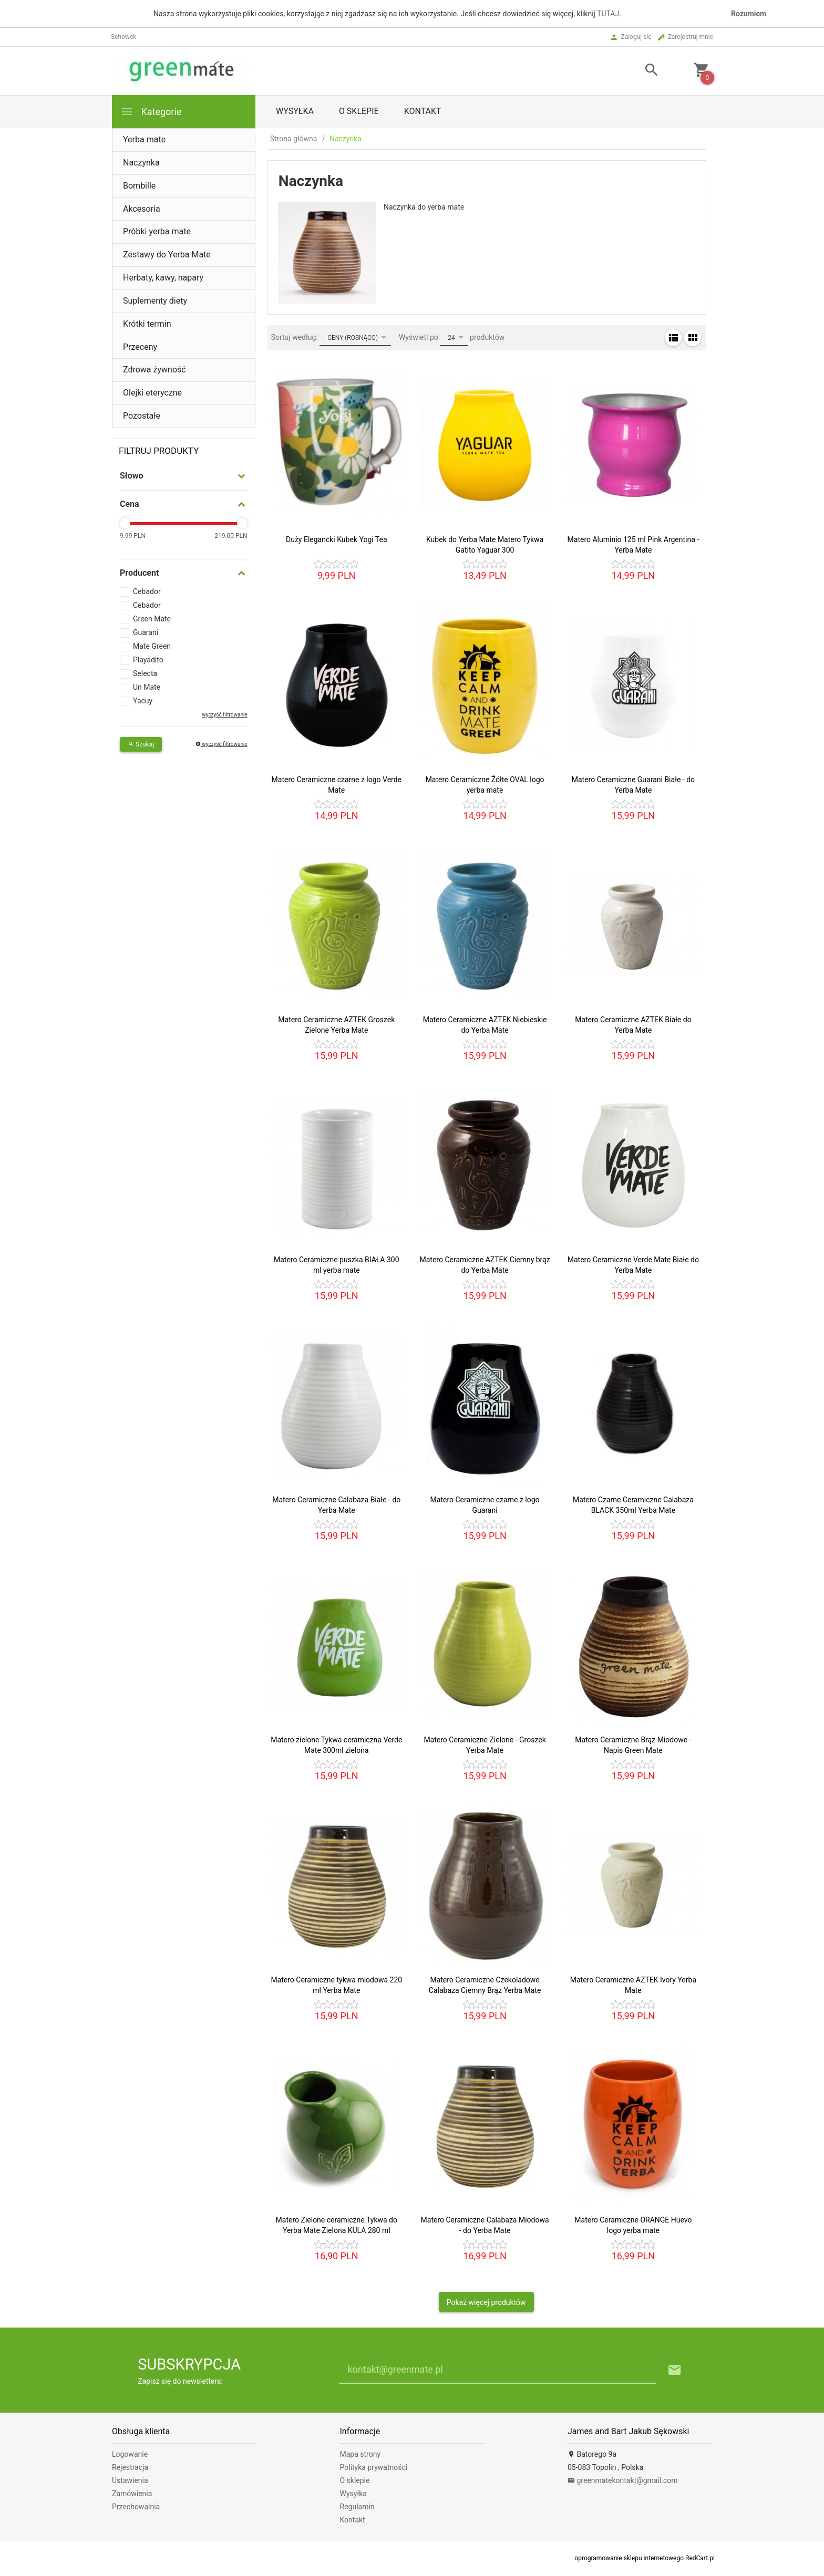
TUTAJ (608, 13)
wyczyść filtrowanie (224, 715)
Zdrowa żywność (154, 370)
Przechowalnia (136, 2506)
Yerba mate (144, 139)
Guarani (145, 632)
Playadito (148, 660)
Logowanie (130, 2454)
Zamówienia (132, 2493)
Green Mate (152, 619)
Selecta (145, 673)
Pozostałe (141, 416)
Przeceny (140, 347)
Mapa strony (360, 2454)
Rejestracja (130, 2467)
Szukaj (141, 744)
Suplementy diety (155, 301)
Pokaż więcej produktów (486, 2302)
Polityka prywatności (374, 2467)
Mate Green (152, 646)
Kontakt (422, 111)
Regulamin (357, 2506)
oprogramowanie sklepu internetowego (629, 2558)
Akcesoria (141, 209)
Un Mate (146, 687)
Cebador (147, 591)
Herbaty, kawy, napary (163, 278)
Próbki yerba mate (157, 231)
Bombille (139, 186)
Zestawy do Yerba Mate (167, 254)
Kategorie (150, 111)
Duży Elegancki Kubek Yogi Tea (336, 539)
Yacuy (142, 701)
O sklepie (359, 111)
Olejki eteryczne (152, 393)
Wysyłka (295, 111)
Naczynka (141, 163)
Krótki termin (147, 324)
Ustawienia (130, 2480)
